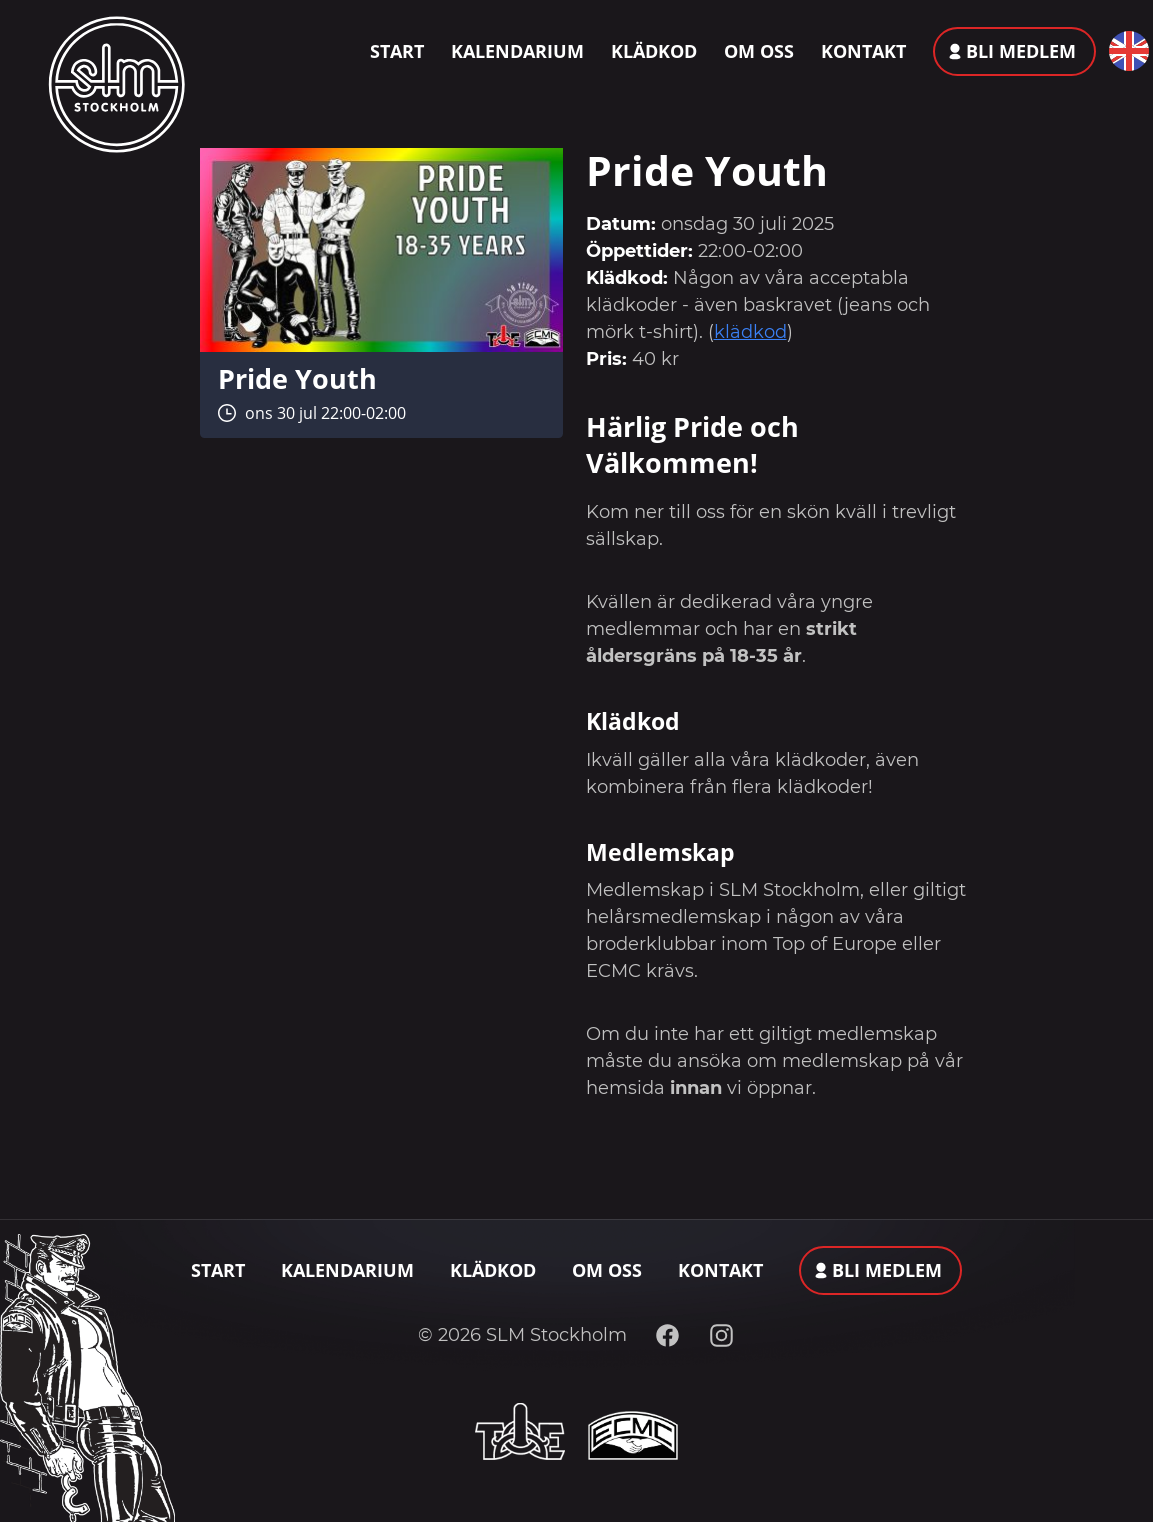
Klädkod (654, 51)
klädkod (750, 332)
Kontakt (863, 51)
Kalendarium (517, 51)
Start (397, 51)
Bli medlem (1021, 51)
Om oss (759, 51)
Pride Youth (297, 378)
